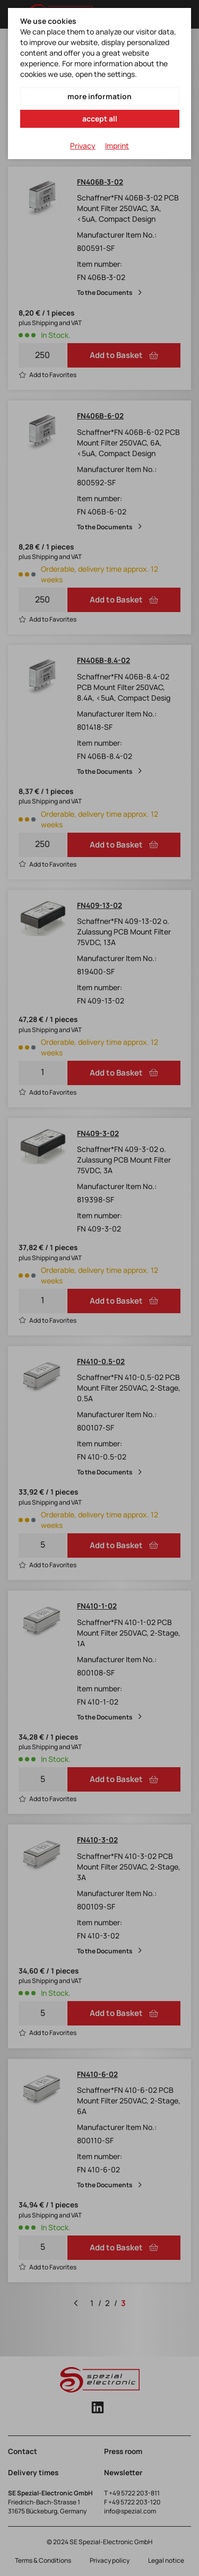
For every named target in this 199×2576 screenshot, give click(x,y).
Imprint (117, 146)
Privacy (83, 146)
